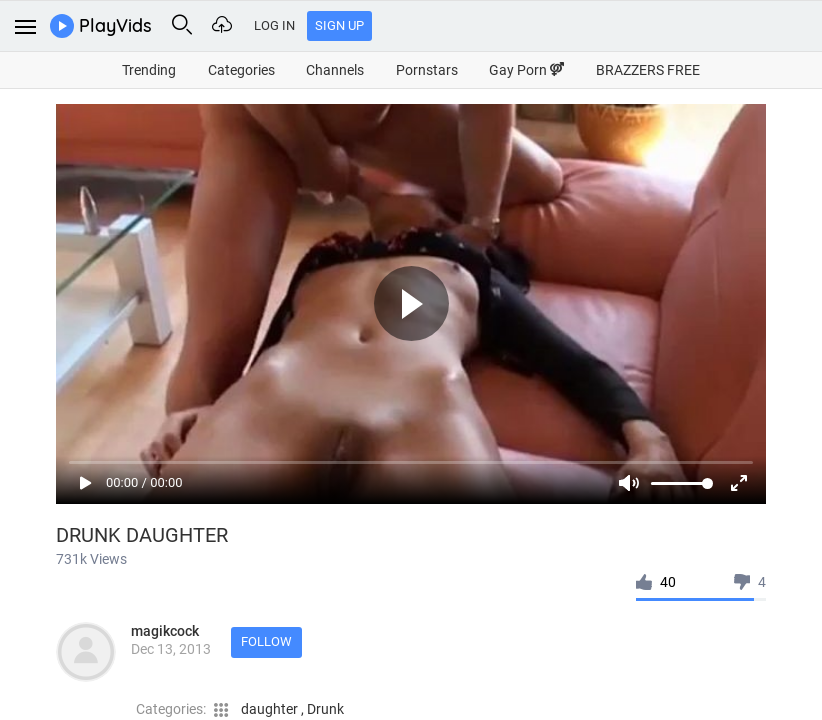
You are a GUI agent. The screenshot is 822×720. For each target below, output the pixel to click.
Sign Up (339, 25)
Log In (274, 25)
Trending (149, 70)
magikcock (165, 631)
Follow (266, 641)
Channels (335, 70)
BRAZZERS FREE (648, 70)
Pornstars (427, 70)
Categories (241, 70)
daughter (271, 709)
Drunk (325, 709)
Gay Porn (526, 70)
